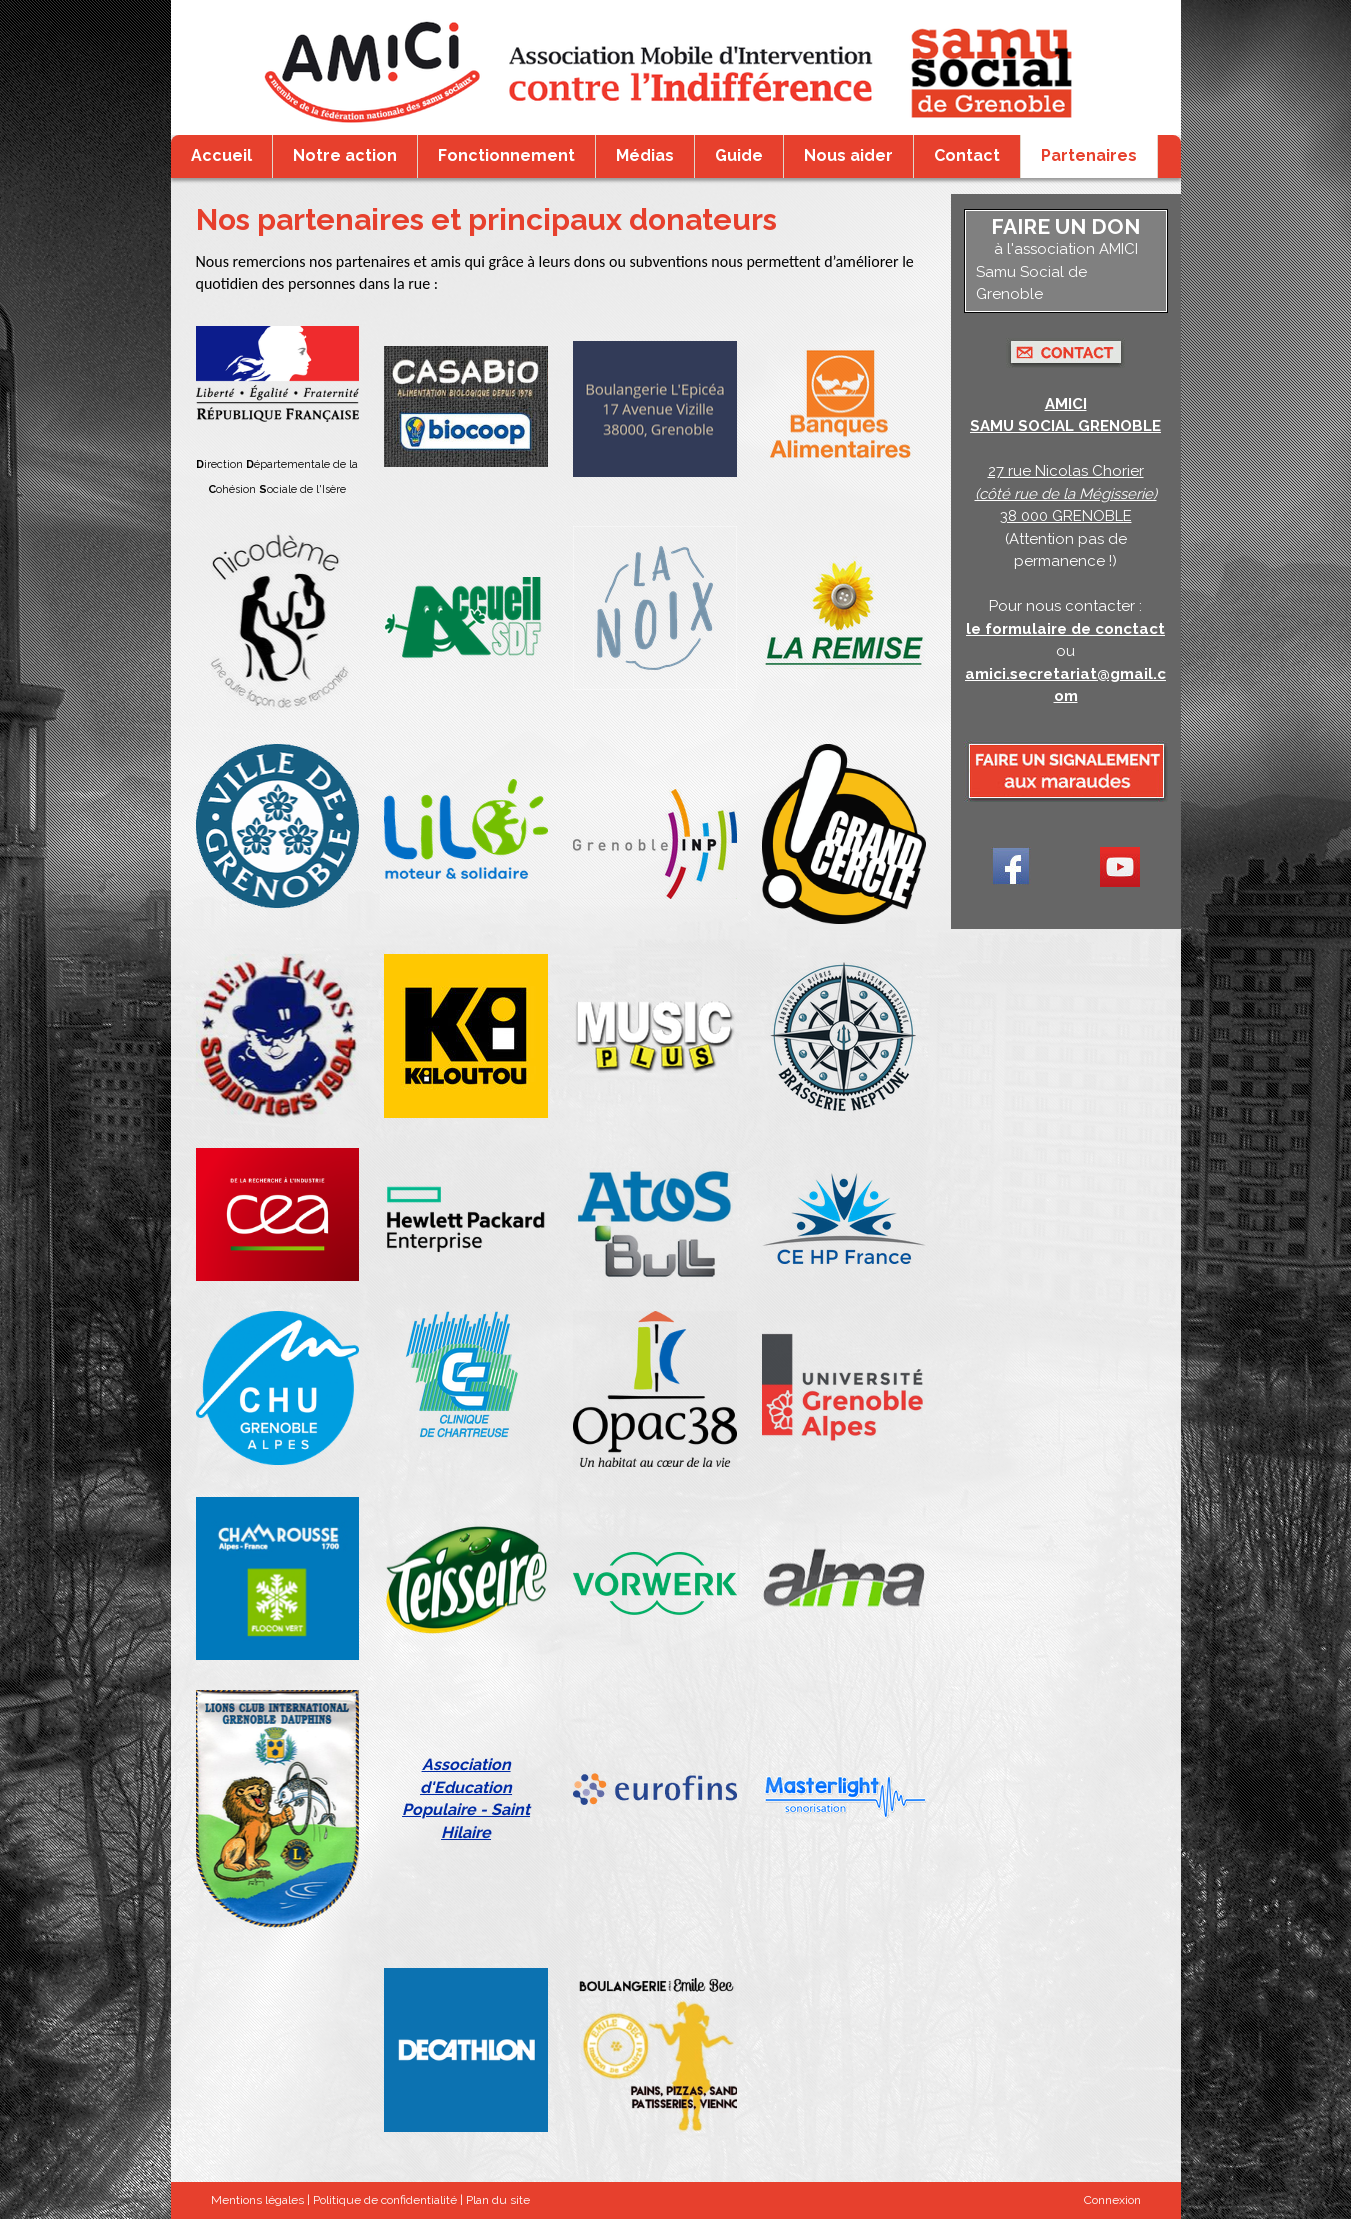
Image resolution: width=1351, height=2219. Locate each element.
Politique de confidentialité (385, 2200)
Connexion (1112, 2200)
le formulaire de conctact (1065, 629)
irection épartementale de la (277, 464)
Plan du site (498, 2200)
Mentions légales (257, 2200)
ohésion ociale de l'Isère (277, 489)
